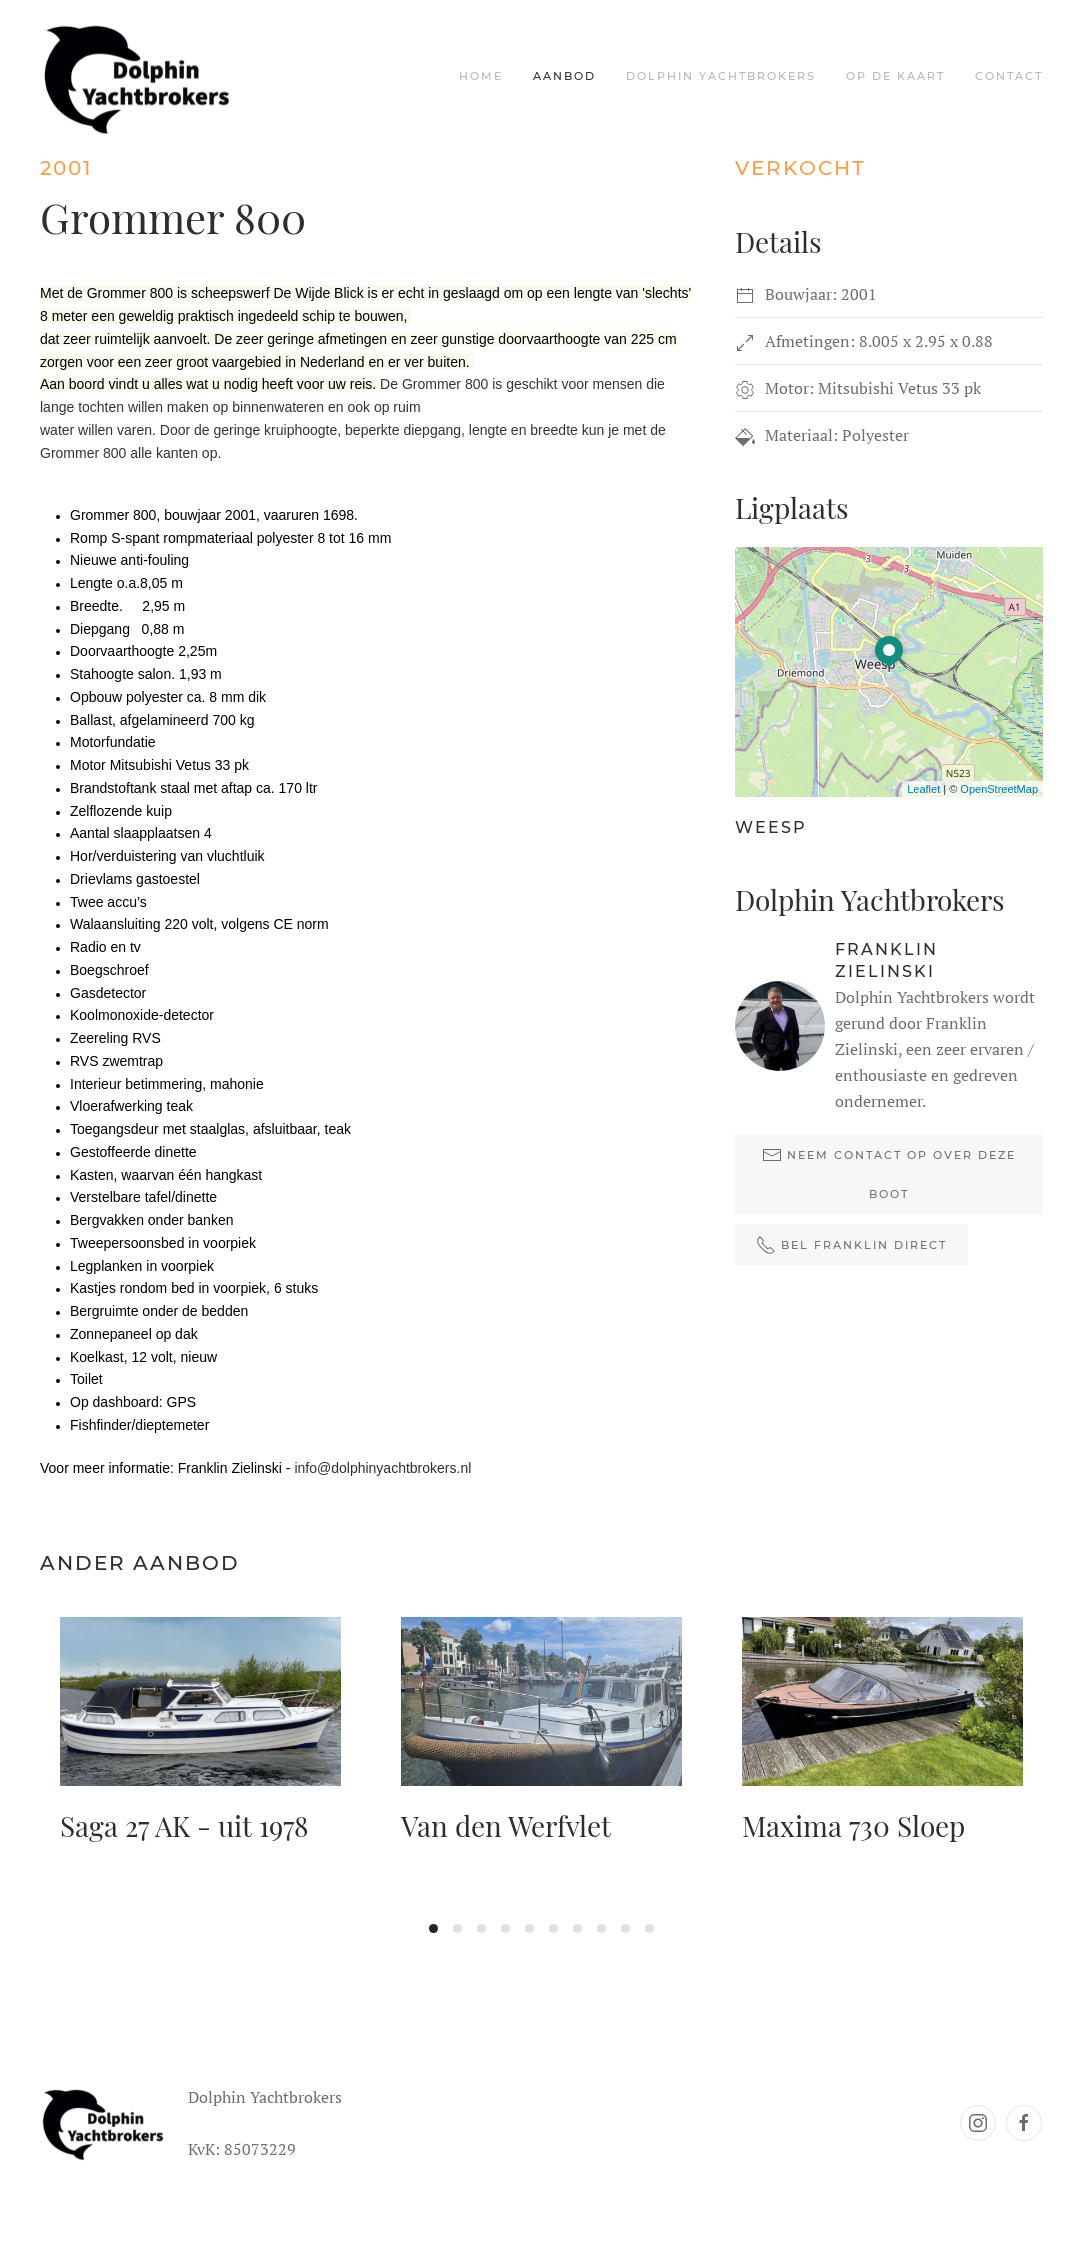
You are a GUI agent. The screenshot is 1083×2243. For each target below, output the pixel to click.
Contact (1009, 76)
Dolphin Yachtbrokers (721, 76)
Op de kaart (895, 76)
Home (481, 76)
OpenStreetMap (999, 789)
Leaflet (923, 789)
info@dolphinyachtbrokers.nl (382, 1468)
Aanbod (564, 76)
